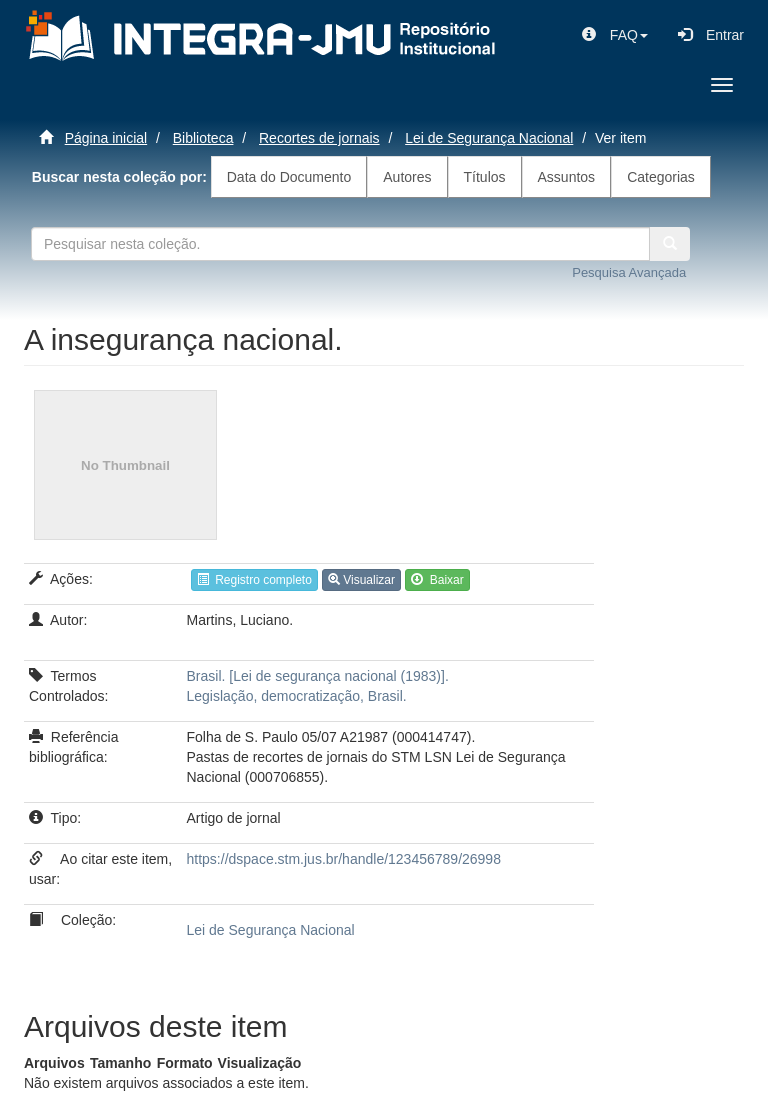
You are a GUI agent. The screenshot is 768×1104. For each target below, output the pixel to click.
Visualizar (361, 580)
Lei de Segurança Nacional (489, 138)
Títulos (485, 177)
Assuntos (567, 177)
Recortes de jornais (319, 138)
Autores (407, 177)
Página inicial (106, 138)
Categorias (661, 177)
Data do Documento (289, 177)
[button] (615, 35)
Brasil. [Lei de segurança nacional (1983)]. (318, 676)
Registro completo (254, 580)
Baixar (437, 580)
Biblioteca (203, 138)
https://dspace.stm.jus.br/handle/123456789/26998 (344, 859)
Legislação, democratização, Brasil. (297, 696)
